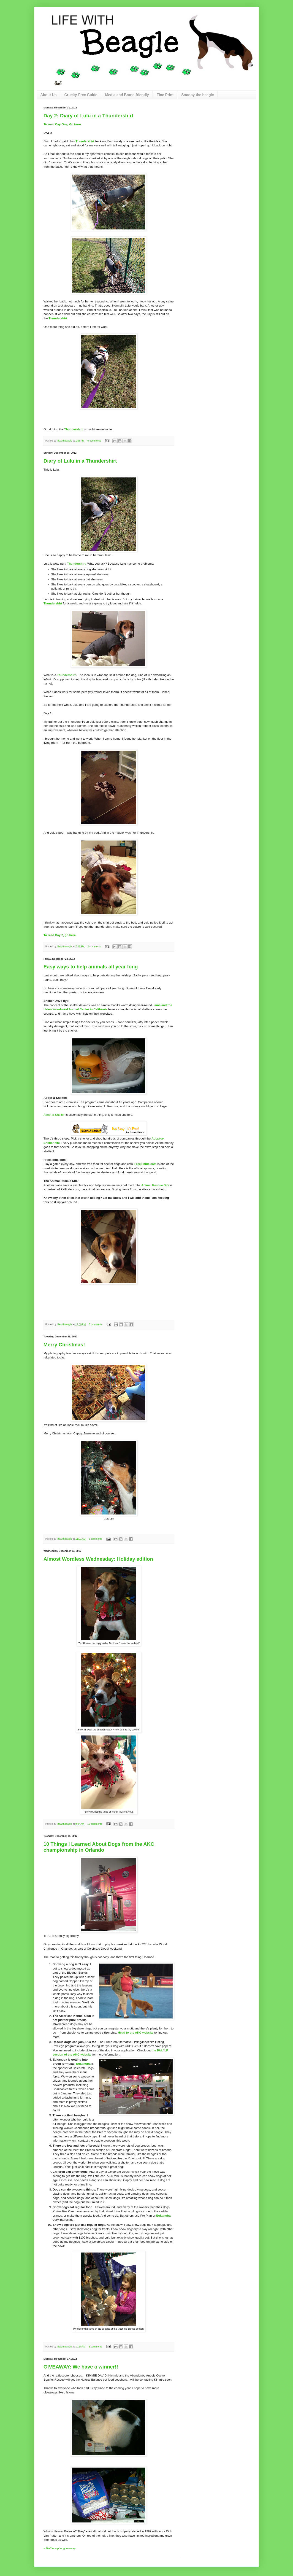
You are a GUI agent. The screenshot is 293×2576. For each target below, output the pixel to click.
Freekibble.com (145, 1164)
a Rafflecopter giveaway (59, 2548)
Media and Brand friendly (127, 95)
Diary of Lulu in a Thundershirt (80, 461)
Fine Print (165, 95)
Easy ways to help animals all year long (90, 967)
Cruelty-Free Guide (80, 95)
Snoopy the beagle (197, 95)
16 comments (95, 1823)
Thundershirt (58, 318)
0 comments (94, 440)
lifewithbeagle (65, 440)
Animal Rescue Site (155, 1185)
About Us (48, 95)
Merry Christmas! (64, 1344)
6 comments (96, 1538)
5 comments (96, 1324)
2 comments (94, 946)
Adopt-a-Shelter (54, 1114)
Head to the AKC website (136, 2032)
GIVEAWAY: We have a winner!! (80, 2367)
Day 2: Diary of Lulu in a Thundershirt (88, 116)
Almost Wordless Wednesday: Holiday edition (98, 1559)
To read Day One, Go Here (62, 124)
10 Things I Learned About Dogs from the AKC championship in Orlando (98, 1847)
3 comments (96, 2346)
